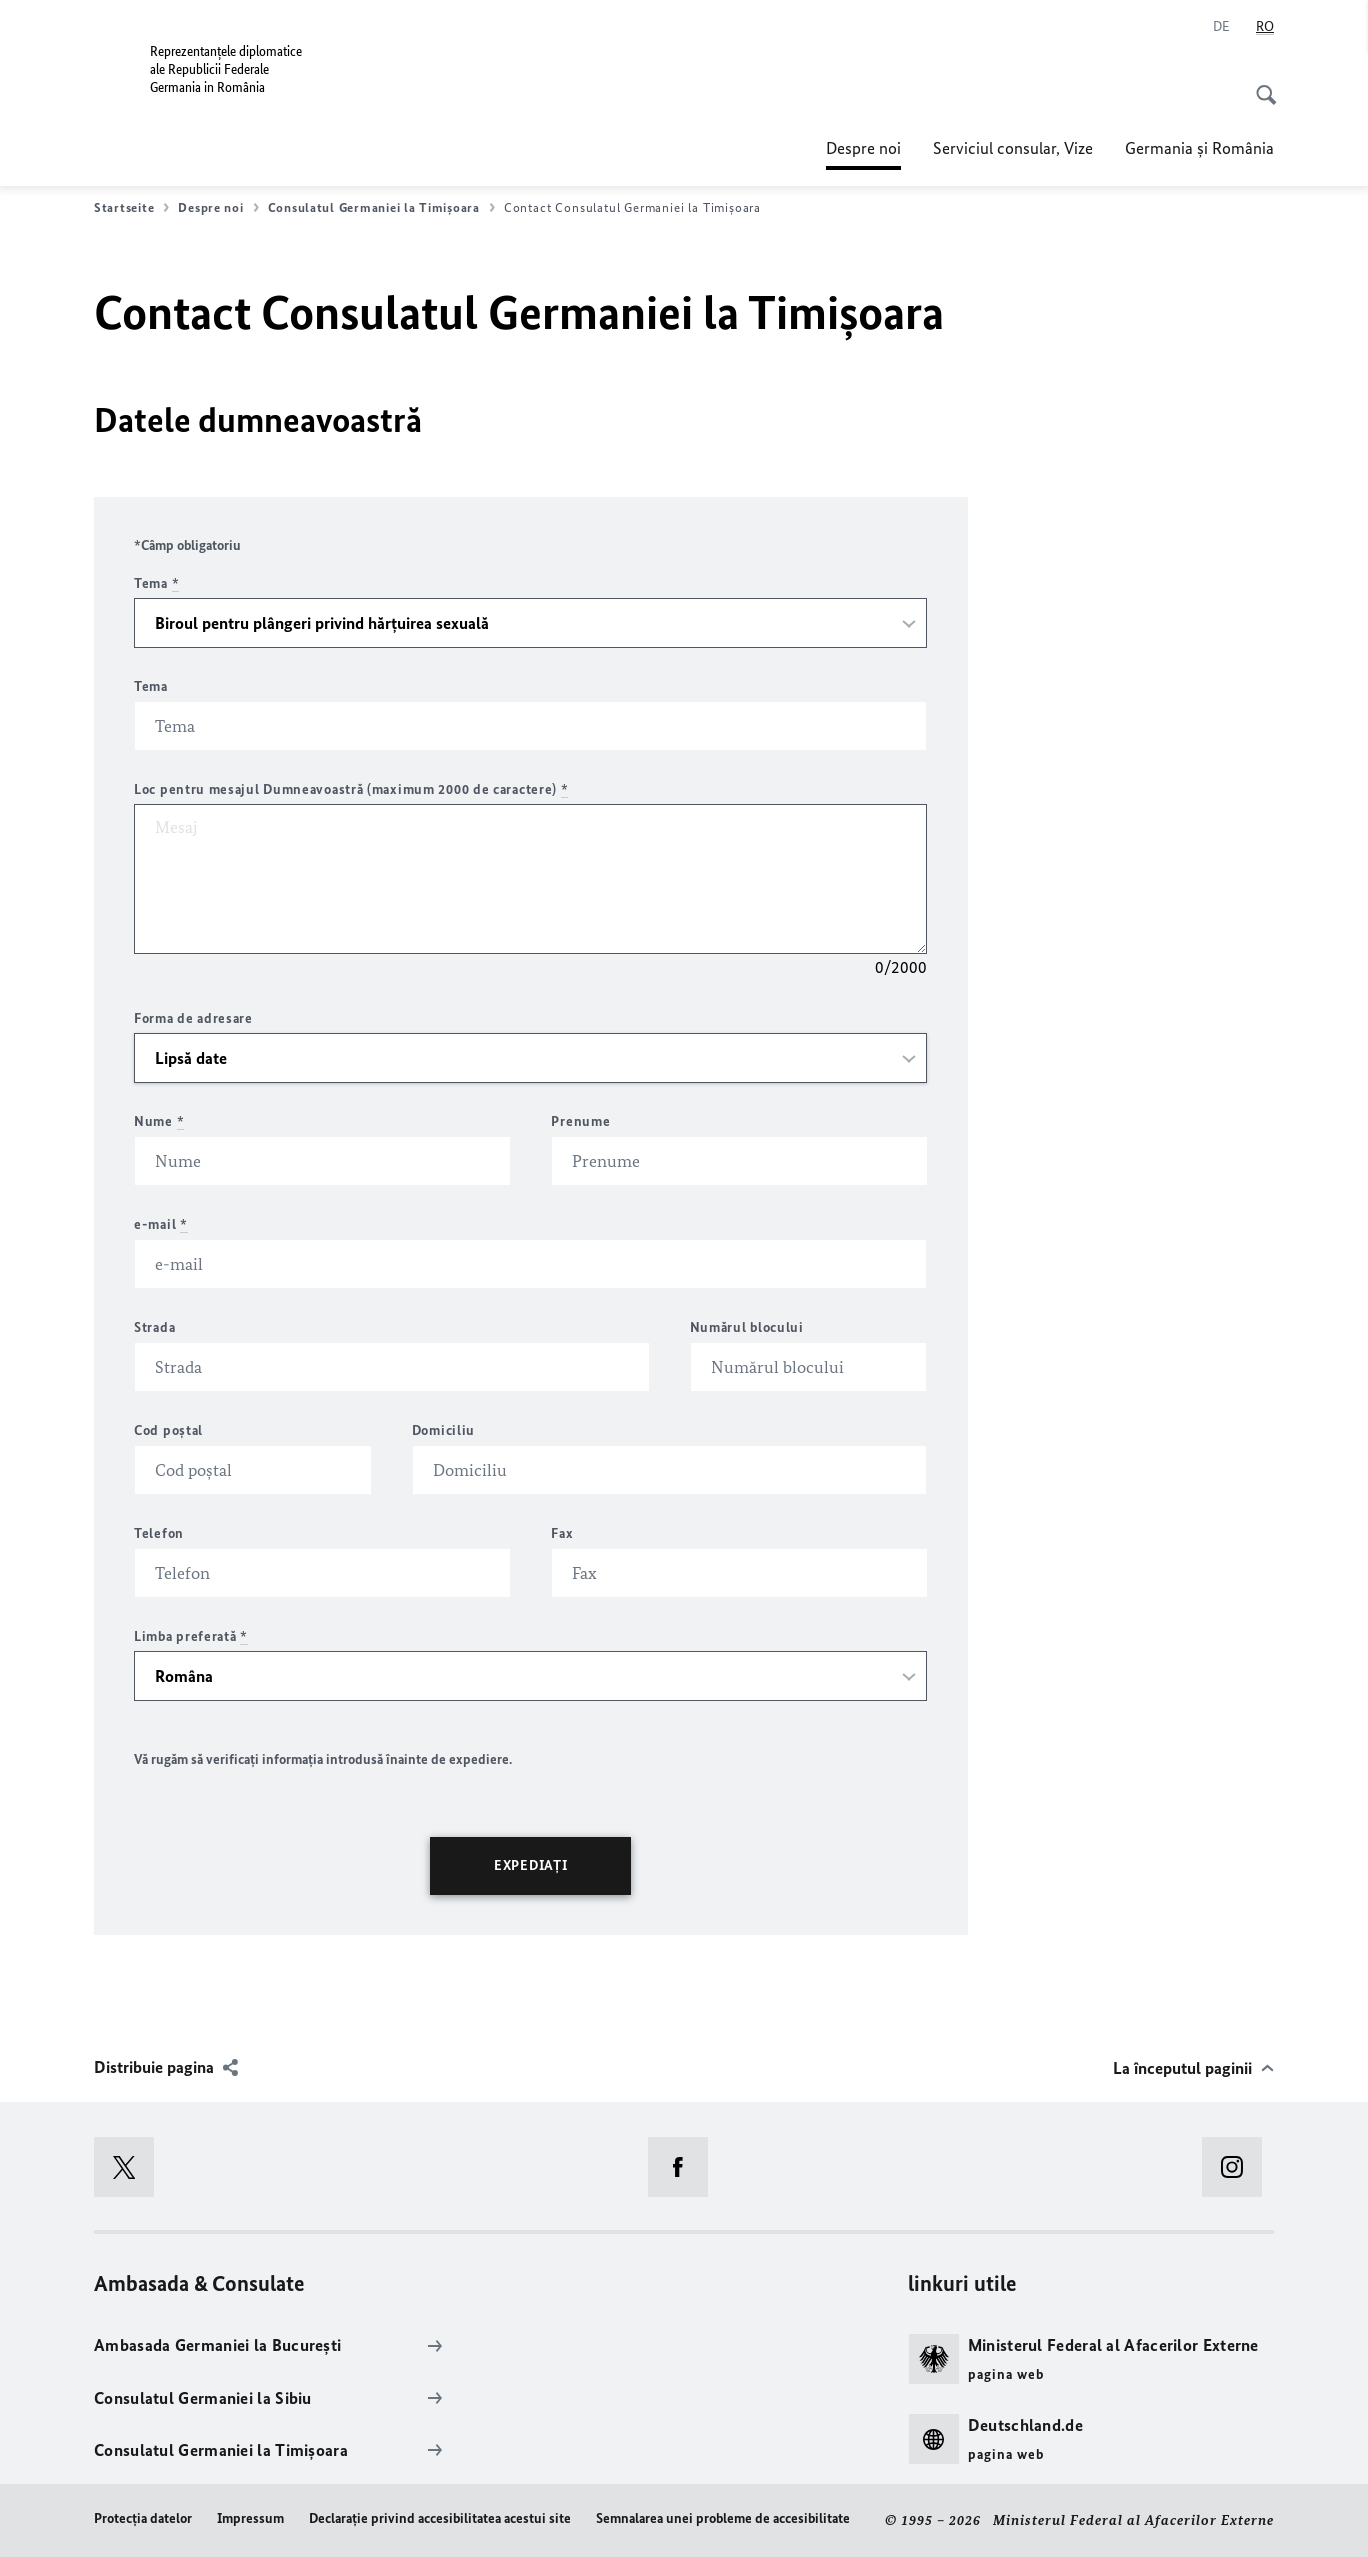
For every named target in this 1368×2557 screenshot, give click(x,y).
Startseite (131, 208)
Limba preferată (191, 1636)
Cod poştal (168, 1430)
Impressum (250, 2518)
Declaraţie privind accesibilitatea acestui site (440, 2518)
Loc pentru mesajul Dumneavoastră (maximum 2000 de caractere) (351, 789)
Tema (156, 583)
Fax (562, 1533)
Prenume (580, 1121)
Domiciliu (443, 1430)
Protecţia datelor (143, 2518)
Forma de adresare (193, 1018)
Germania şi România (1199, 148)
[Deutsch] (1221, 27)
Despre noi (863, 148)
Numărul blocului (747, 1327)
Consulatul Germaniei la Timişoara (381, 208)
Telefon (159, 1533)
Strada (154, 1327)
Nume (159, 1121)
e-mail (161, 1224)
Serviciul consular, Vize (1013, 148)
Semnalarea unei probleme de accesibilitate (723, 2518)
